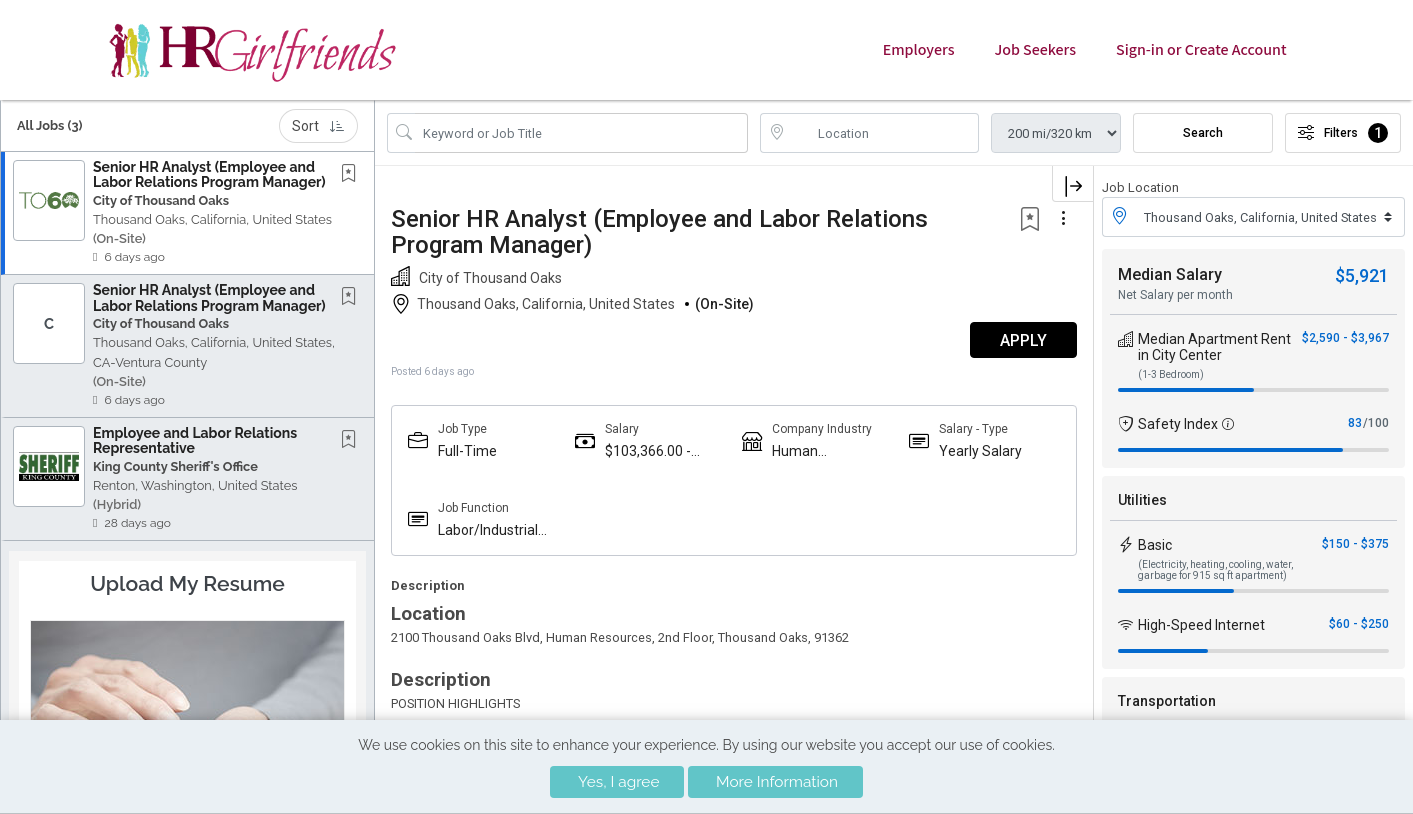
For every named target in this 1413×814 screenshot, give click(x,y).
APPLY (1023, 340)
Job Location (1140, 187)
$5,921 (1362, 275)
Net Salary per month (1175, 295)
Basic (1155, 545)
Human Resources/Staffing (829, 451)
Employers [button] (919, 50)
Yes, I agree (618, 782)
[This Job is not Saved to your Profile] (353, 174)
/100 (1376, 423)
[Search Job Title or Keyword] (581, 133)
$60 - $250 (1359, 624)
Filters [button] (1343, 133)
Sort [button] (318, 126)
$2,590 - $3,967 (1345, 338)
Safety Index (1178, 424)
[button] (187, 213)
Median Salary (1170, 274)
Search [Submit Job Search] (1203, 133)
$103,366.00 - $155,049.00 (648, 451)
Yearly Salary (980, 451)
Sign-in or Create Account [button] (1201, 50)
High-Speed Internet (1201, 625)
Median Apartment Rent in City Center (1214, 347)
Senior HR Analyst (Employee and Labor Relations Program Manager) (209, 174)
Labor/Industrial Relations (488, 530)
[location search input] (883, 133)
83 (1355, 423)
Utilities (1142, 500)
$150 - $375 (1355, 544)
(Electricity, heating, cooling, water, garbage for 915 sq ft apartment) (1215, 570)
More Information (777, 782)
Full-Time (467, 451)
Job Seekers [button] (1035, 50)
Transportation (1167, 701)
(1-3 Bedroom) (1171, 374)
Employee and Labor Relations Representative (195, 440)
